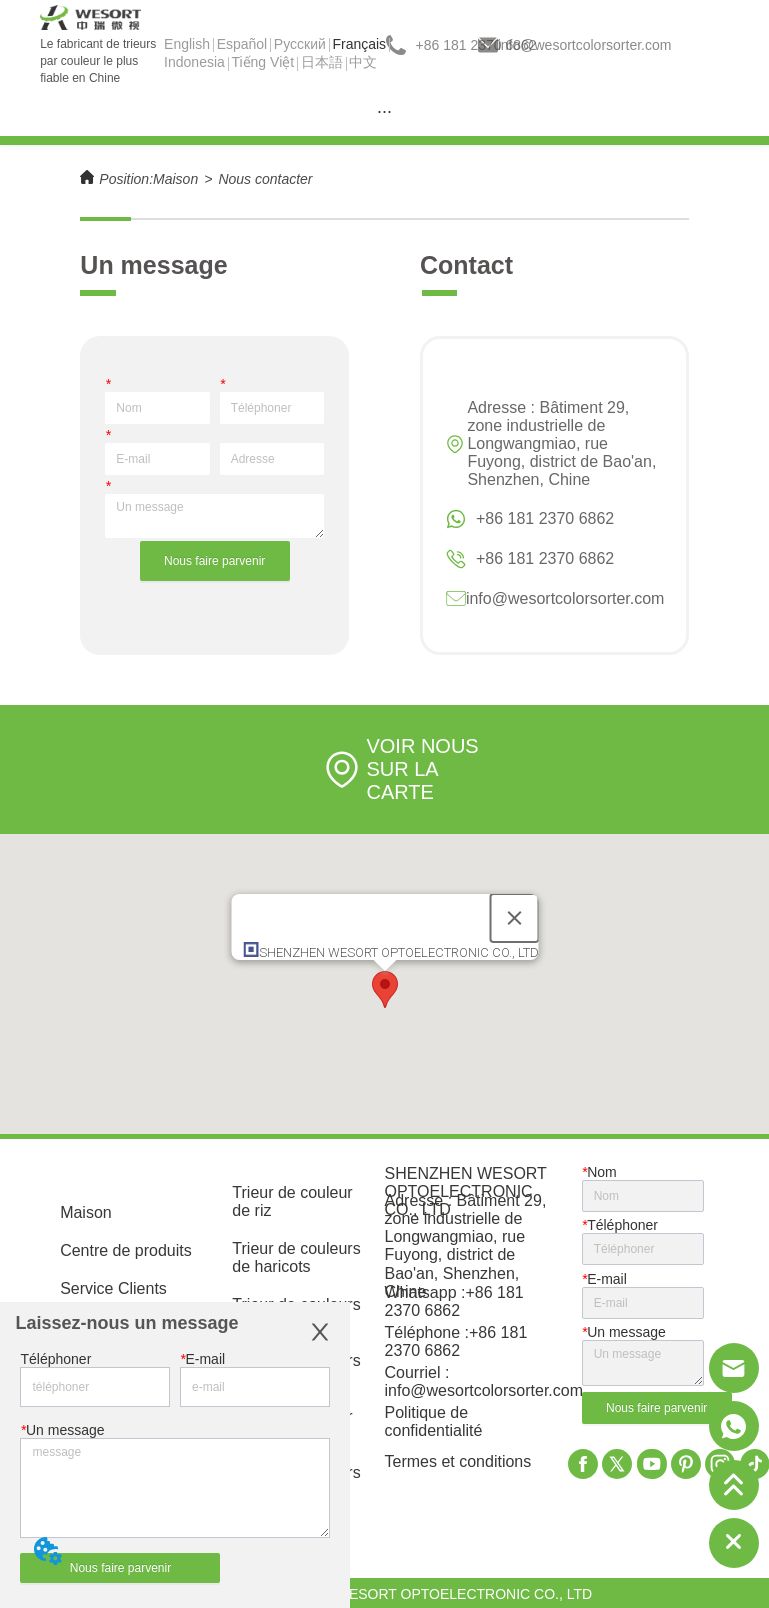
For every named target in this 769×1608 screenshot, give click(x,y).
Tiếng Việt (262, 62)
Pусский (300, 44)
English (187, 44)
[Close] (514, 918)
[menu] (384, 111)
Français (359, 44)
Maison (175, 179)
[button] (385, 989)
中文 (363, 62)
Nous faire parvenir (214, 561)
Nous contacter (265, 179)
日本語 (322, 62)
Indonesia (194, 62)
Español (242, 44)
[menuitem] (384, 111)
